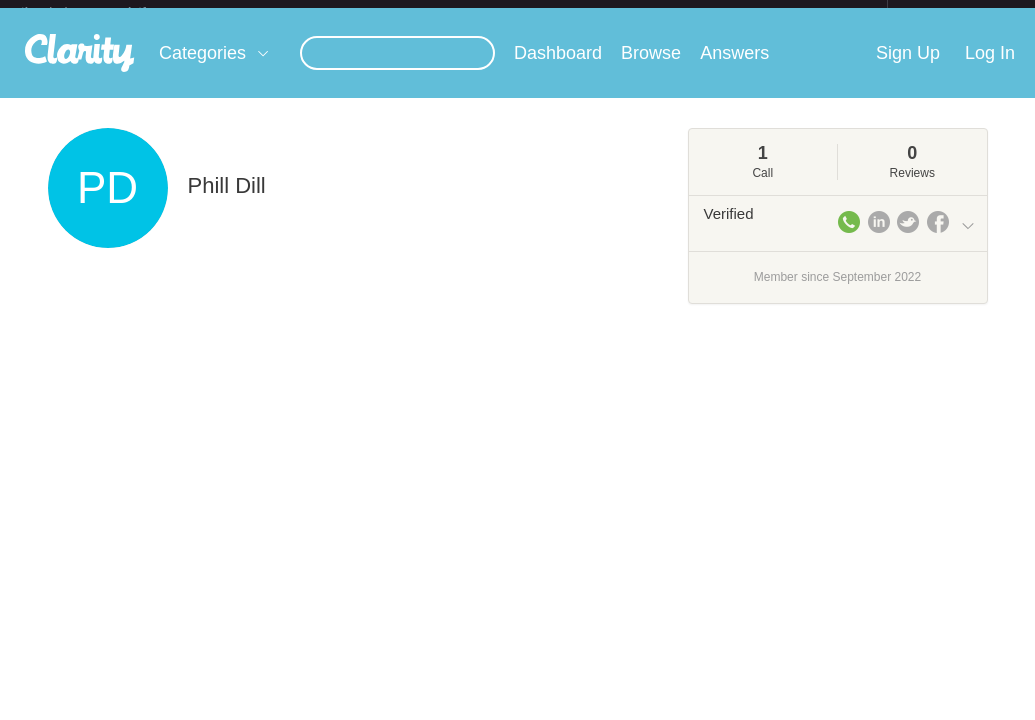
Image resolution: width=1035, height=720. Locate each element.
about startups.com (958, 13)
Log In (990, 69)
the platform (105, 11)
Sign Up (908, 69)
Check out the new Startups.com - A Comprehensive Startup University (669, 13)
